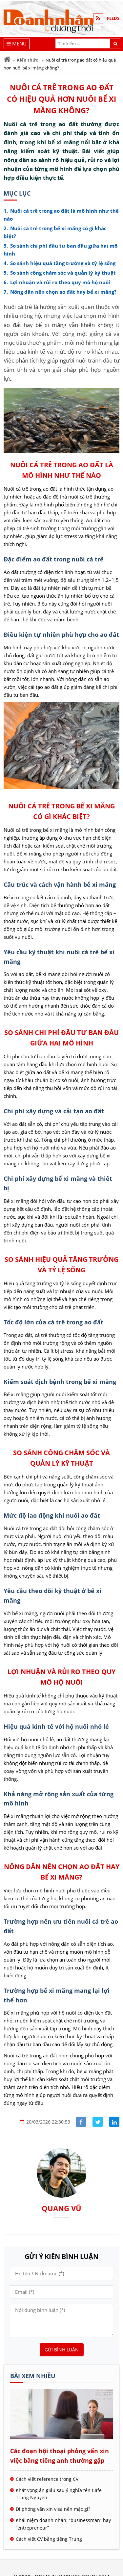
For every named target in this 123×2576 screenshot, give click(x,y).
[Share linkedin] (114, 2122)
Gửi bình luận (62, 2349)
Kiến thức (27, 60)
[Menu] (17, 44)
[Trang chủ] (7, 59)
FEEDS (113, 18)
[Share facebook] (81, 2122)
